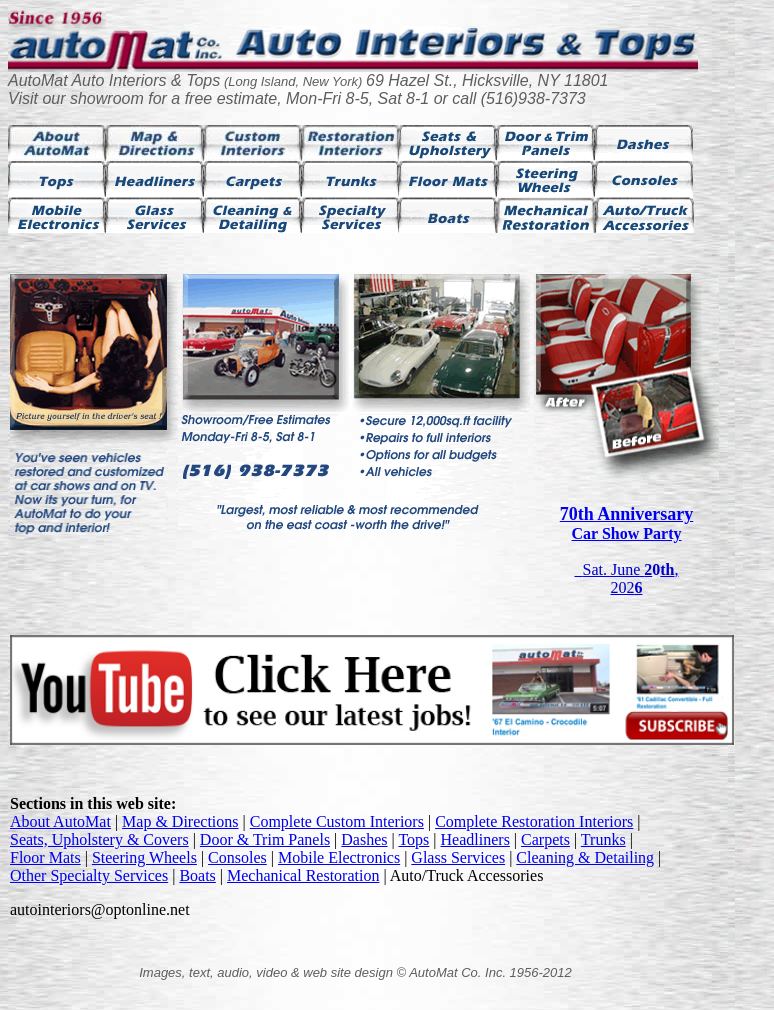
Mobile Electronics (339, 857)
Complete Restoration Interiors (534, 821)
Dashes (364, 839)
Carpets (545, 839)
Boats (197, 875)
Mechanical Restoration (303, 875)
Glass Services (458, 857)
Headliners (475, 839)
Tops (413, 839)
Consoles (237, 857)
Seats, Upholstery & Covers (99, 839)
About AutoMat (60, 821)
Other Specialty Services (89, 875)
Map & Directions (180, 821)
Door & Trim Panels (265, 839)
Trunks (603, 839)
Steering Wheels (144, 857)
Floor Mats (45, 857)
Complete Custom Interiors (337, 821)
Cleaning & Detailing (585, 857)
